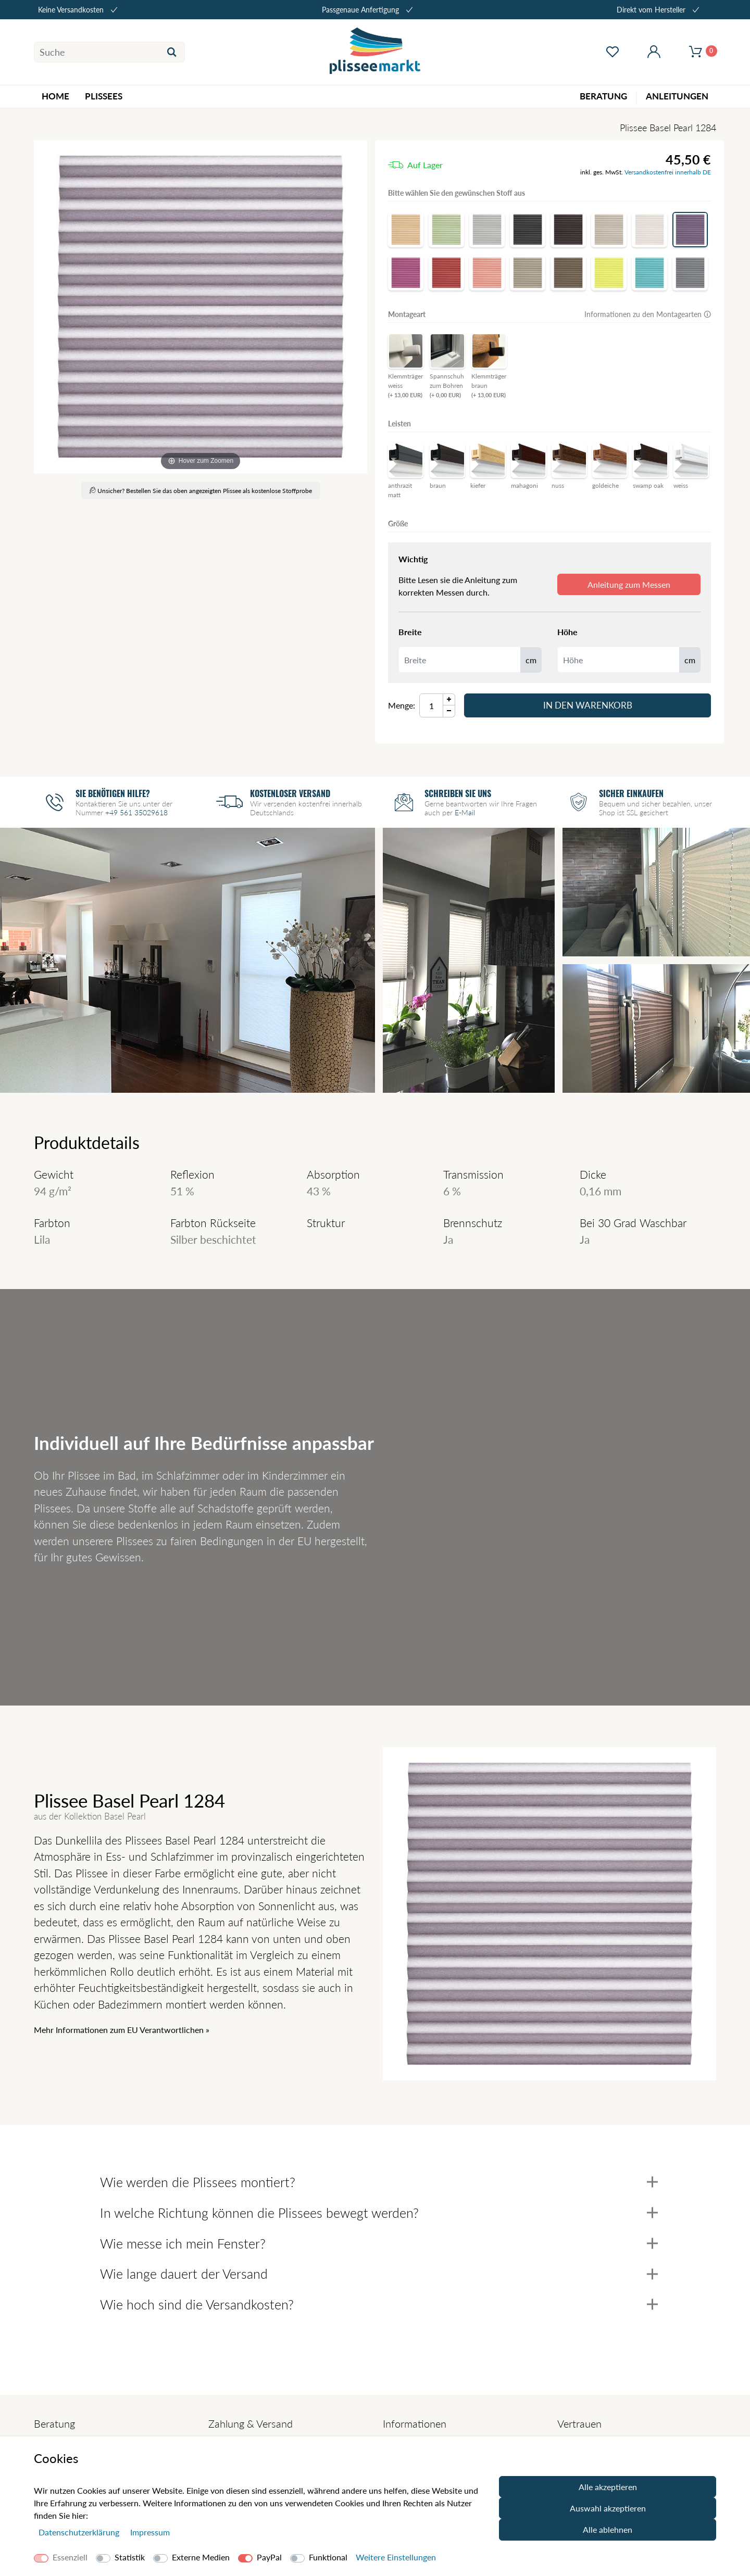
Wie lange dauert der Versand (379, 2273)
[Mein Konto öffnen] (653, 52)
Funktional (328, 2557)
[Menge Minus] (449, 711)
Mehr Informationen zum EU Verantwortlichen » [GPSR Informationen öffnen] (121, 2030)
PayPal (269, 2557)
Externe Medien (201, 2557)
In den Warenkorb (587, 705)
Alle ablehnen (607, 2529)
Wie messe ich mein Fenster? (379, 2243)
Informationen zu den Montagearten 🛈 (647, 314)
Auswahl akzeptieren (608, 2508)
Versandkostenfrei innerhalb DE (667, 172)
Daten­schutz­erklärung (80, 2532)
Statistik (130, 2557)
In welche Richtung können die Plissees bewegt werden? (379, 2212)
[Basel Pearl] (200, 306)
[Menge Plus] (449, 699)
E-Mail (465, 812)
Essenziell (70, 2557)
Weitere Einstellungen (396, 2557)
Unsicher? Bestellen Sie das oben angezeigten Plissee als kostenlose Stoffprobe (201, 491)
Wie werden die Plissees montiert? (379, 2182)
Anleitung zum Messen (629, 584)
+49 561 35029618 (136, 812)
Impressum (150, 2532)
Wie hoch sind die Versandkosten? (379, 2304)
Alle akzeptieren (608, 2487)
